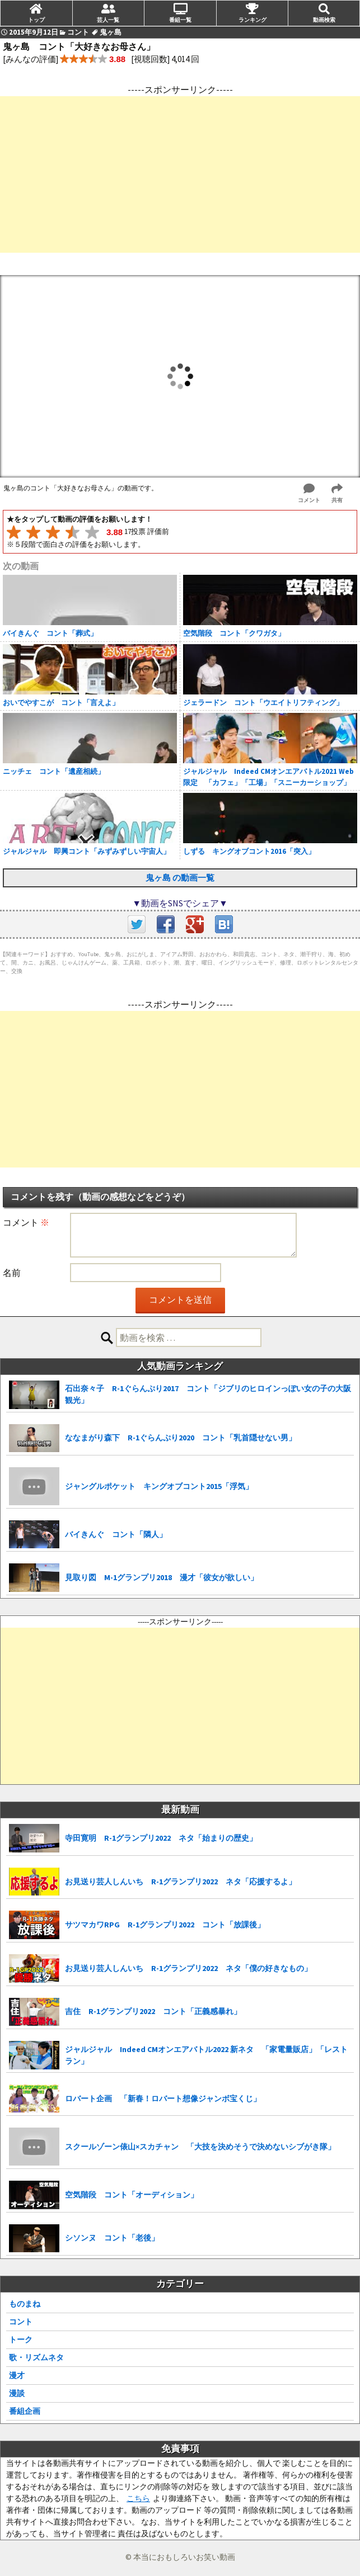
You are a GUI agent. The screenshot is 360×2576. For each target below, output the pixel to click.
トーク (20, 2339)
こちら (138, 2498)
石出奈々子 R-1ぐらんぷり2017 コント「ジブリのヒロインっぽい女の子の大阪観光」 (208, 1394)
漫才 (17, 2375)
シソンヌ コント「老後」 (112, 2238)
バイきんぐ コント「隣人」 (116, 1534)
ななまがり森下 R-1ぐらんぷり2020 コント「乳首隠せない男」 (180, 1438)
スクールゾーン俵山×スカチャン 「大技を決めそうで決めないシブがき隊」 (200, 2147)
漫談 (17, 2393)
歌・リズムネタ (36, 2357)
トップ (36, 19)
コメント (26, 1222)
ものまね (24, 2304)
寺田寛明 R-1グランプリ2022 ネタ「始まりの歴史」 (161, 1838)
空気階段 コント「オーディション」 (131, 2195)
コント (20, 2322)
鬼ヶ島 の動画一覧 (180, 877)
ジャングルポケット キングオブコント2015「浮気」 (159, 1486)
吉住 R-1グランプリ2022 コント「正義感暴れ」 (153, 2011)
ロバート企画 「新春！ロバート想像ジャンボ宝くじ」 (163, 2098)
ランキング (253, 19)
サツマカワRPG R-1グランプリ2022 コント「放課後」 (165, 1925)
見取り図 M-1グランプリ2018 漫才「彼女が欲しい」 (161, 1577)
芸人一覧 (108, 19)
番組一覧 (180, 19)
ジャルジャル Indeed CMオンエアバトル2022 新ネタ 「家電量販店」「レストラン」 (206, 2055)
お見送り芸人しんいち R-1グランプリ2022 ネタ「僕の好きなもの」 (188, 1968)
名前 (12, 1272)
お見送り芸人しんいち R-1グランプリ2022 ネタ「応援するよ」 (180, 1882)
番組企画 (24, 2411)
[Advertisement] (180, 174)
